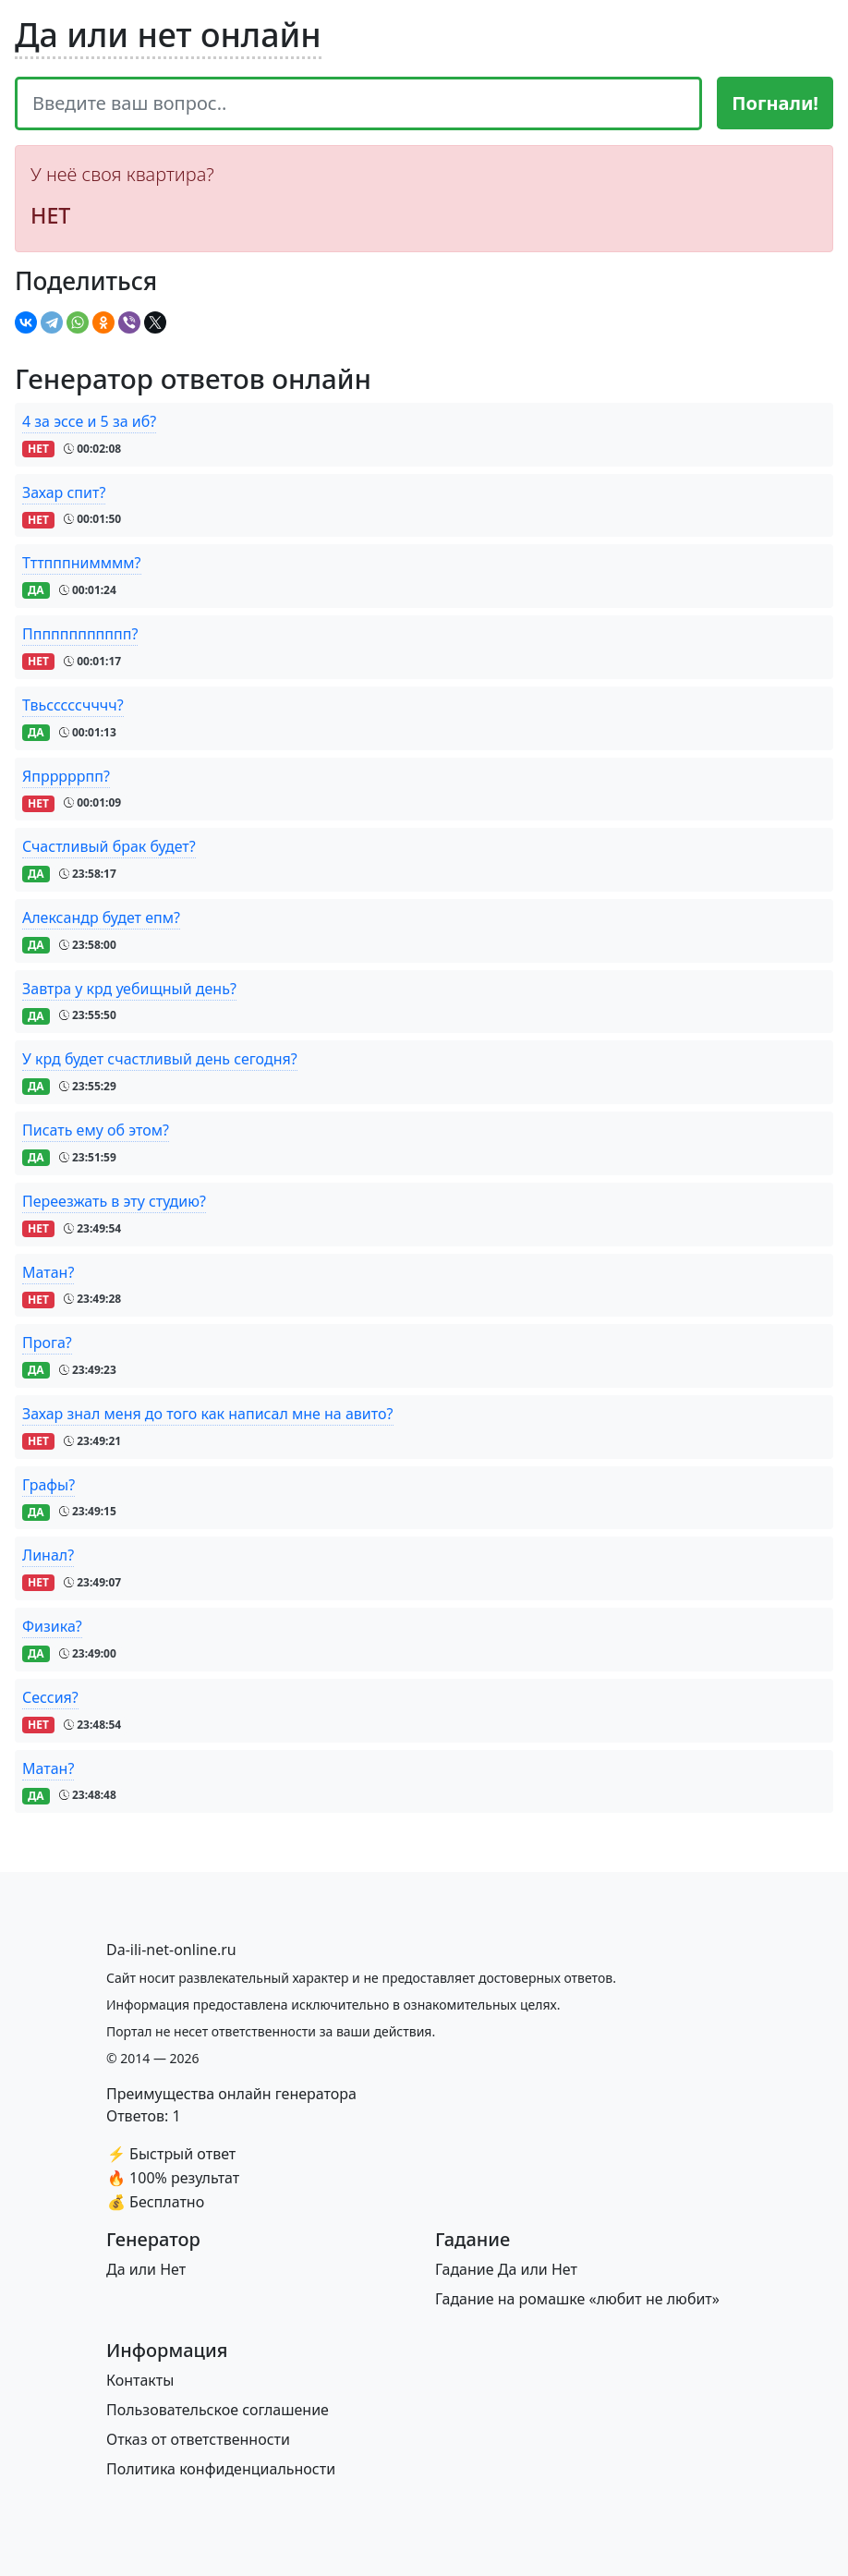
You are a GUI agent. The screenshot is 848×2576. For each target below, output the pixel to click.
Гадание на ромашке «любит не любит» (577, 2299)
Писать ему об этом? (95, 1130)
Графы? (48, 1485)
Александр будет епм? (101, 917)
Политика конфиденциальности (220, 2469)
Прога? (47, 1342)
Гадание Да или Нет (506, 2269)
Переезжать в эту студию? (114, 1201)
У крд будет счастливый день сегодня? (159, 1059)
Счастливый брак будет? (109, 846)
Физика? (52, 1626)
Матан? (48, 1272)
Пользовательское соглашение (217, 2410)
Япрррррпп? (66, 776)
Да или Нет (146, 2269)
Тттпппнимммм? (81, 563)
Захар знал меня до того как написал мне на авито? (208, 1413)
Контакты (140, 2380)
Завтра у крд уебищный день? (129, 988)
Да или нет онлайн (168, 34)
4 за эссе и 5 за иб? (89, 421)
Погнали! (775, 103)
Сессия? (50, 1697)
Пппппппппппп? (80, 634)
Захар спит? (63, 492)
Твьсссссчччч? (73, 705)
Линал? (48, 1555)
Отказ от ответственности (198, 2439)
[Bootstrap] (171, 1949)
